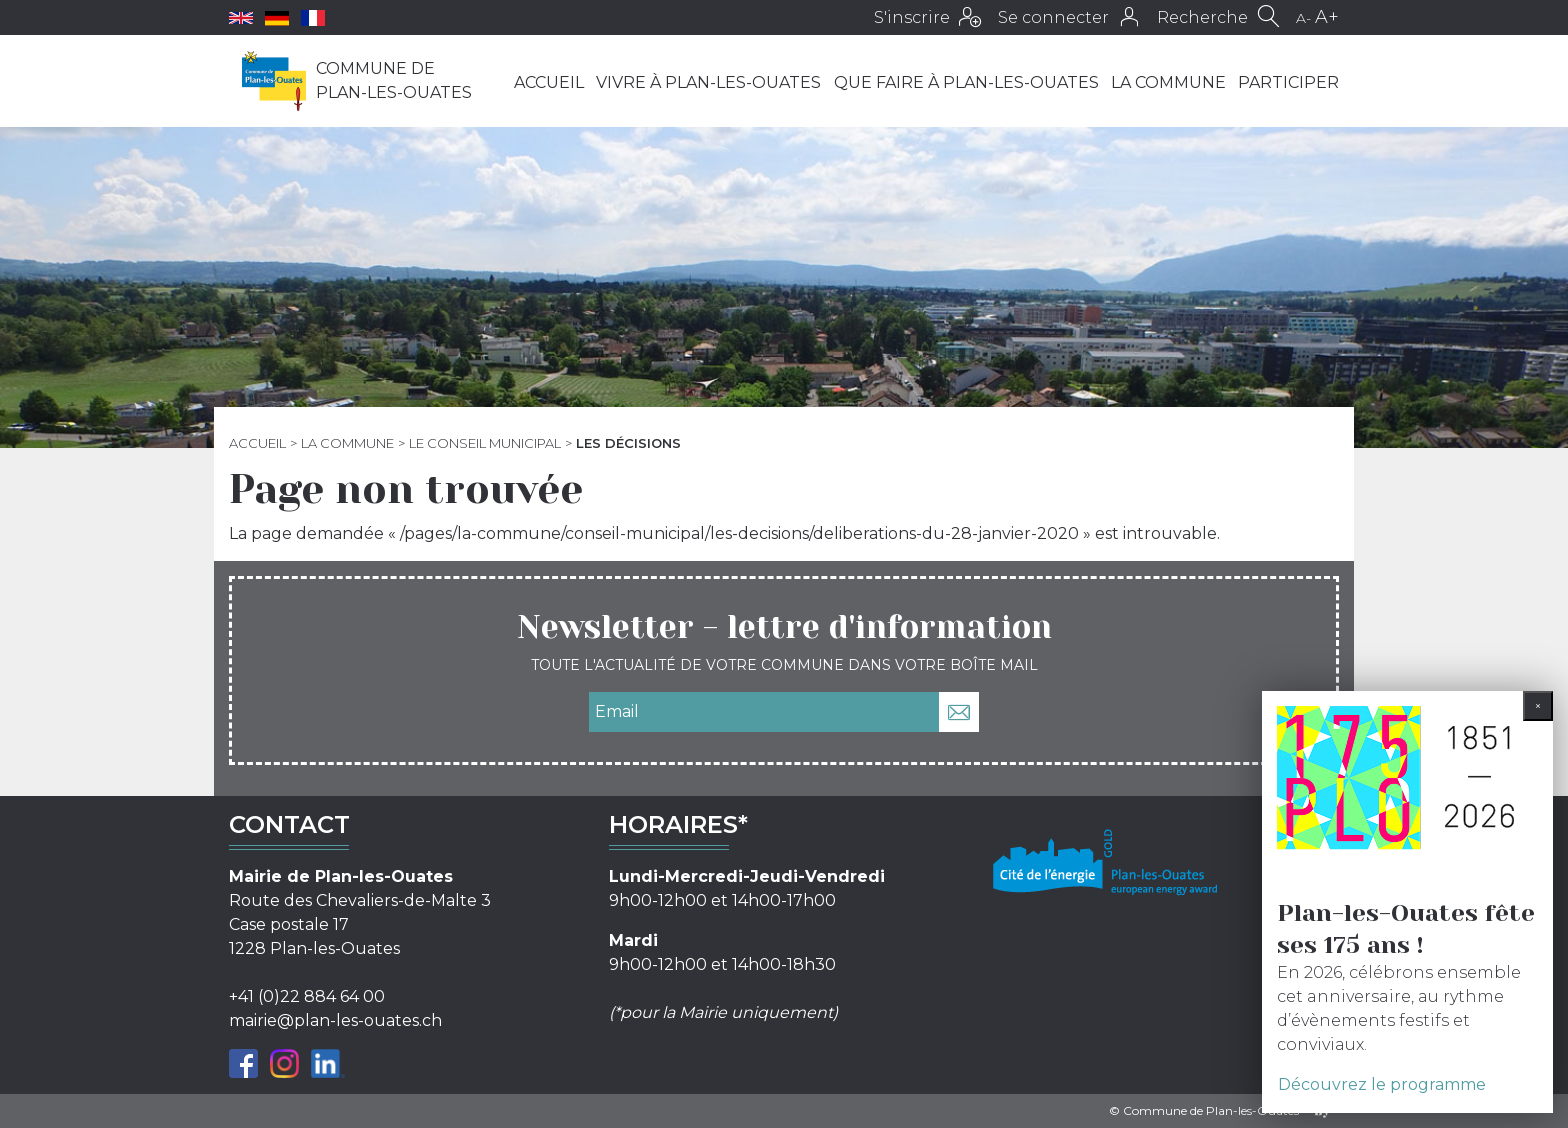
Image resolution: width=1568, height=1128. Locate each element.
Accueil (549, 82)
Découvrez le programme (1382, 1084)
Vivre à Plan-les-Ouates (708, 82)
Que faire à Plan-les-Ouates (966, 82)
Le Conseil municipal (485, 443)
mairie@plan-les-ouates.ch (335, 1020)
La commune (1168, 82)
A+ (1327, 17)
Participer (1288, 82)
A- (1303, 18)
